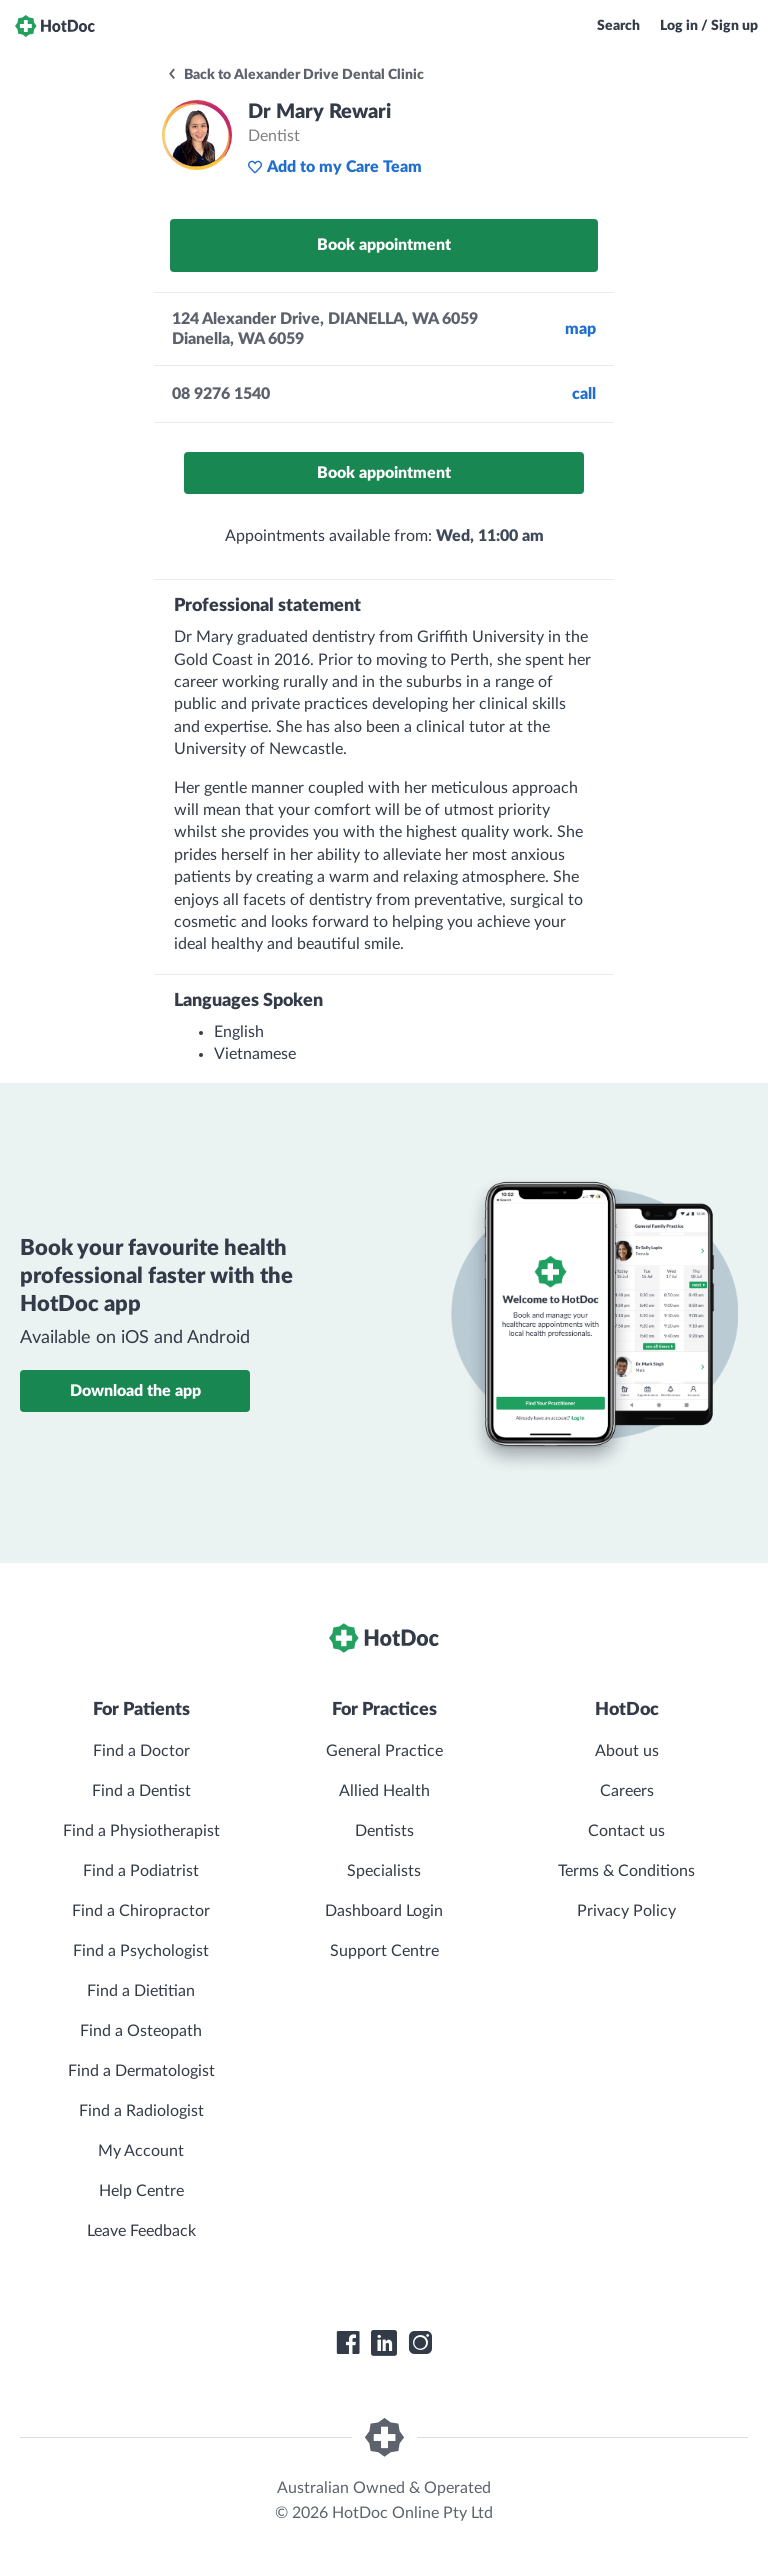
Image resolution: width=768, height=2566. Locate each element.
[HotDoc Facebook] (348, 2343)
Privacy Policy (626, 1911)
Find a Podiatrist (141, 1871)
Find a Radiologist (141, 2111)
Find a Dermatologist (141, 2071)
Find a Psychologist (141, 1951)
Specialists (384, 1871)
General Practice (384, 1751)
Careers (627, 1791)
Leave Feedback (141, 2231)
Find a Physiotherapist (141, 1831)
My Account (141, 2151)
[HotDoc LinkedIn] (384, 2343)
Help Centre (141, 2191)
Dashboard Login (384, 1911)
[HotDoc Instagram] (420, 2343)
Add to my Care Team (334, 167)
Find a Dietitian (141, 1991)
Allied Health (384, 1791)
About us (627, 1751)
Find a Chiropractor (141, 1911)
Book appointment (384, 245)
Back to (295, 75)
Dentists (384, 1831)
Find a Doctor (141, 1751)
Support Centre (384, 1951)
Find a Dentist (141, 1791)
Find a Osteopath (141, 2031)
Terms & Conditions (626, 1871)
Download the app (135, 1391)
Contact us (626, 1831)
